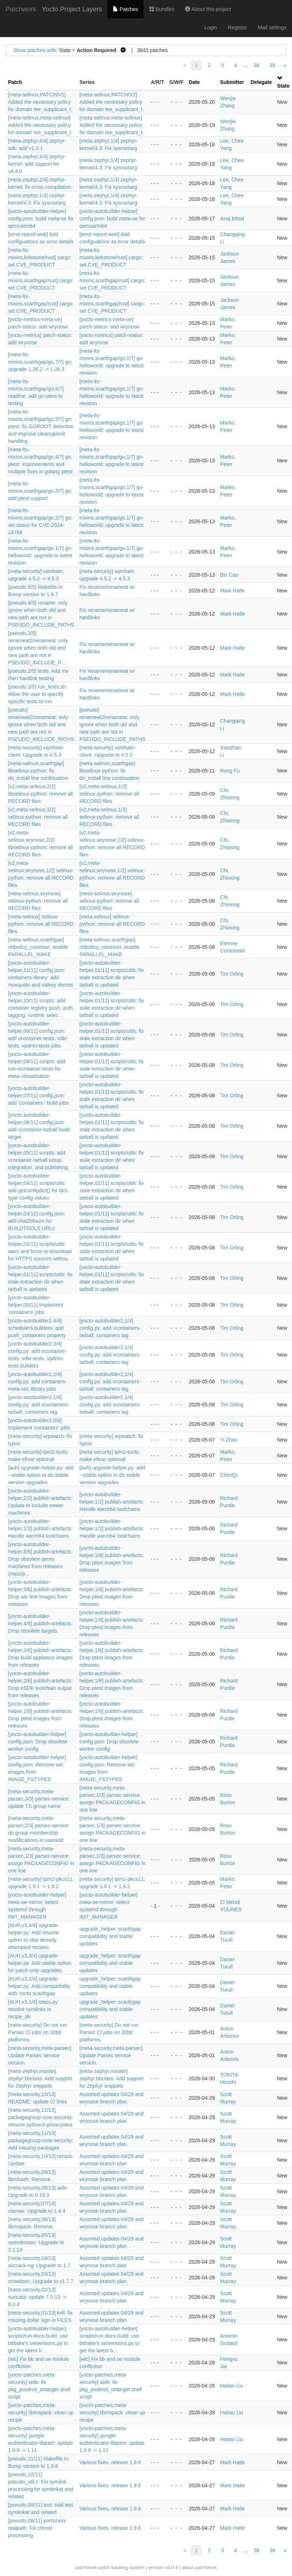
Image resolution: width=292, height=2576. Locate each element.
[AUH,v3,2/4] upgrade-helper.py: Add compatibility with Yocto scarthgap (39, 1986)
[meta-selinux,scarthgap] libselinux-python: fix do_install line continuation (38, 770)
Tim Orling (232, 974)
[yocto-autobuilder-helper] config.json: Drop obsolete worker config (37, 1741)
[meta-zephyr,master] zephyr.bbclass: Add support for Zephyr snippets (40, 2078)
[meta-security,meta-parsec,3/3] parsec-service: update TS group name (39, 1798)
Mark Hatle (232, 591)
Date (194, 82)
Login (210, 27)
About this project (208, 9)
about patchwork (199, 2567)
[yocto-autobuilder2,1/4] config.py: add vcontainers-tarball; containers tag (110, 1328)
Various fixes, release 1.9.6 (110, 2462)
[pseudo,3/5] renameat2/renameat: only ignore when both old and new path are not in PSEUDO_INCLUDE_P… (38, 647)
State (283, 86)
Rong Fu (230, 771)
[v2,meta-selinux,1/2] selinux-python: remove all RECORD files (109, 794)
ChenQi (228, 1475)
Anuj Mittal (232, 218)
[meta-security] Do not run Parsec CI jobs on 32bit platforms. (37, 2032)
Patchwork (20, 9)
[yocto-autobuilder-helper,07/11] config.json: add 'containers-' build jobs (38, 1095)
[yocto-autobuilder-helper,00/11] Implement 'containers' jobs (35, 1305)
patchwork (86, 2567)
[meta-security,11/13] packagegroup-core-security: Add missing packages (40, 2140)
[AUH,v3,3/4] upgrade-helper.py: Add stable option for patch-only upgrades (39, 1963)
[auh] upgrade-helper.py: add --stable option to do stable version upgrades (41, 1475)
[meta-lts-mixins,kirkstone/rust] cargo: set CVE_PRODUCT (40, 257)
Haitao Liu (231, 2386)
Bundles (161, 9)
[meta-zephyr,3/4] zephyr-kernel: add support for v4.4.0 (37, 164)
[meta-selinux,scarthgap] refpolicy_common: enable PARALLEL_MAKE (38, 947)
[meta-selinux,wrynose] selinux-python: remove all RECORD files (38, 901)
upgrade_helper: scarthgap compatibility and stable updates (110, 1936)
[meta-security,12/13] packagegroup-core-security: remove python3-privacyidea (40, 2117)
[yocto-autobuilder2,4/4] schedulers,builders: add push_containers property (37, 1328)
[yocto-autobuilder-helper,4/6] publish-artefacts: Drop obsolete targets (40, 1623)
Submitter (232, 82)
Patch (15, 82)
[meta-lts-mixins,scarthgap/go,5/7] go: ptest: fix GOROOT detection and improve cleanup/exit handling (41, 426)
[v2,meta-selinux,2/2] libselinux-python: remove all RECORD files (40, 794)
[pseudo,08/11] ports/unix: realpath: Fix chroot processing (37, 2528)
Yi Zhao (229, 1440)
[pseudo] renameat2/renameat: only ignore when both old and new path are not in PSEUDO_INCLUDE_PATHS (41, 724)
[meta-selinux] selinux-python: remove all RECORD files (41, 924)
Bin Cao (229, 575)
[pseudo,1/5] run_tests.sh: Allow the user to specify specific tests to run (37, 694)
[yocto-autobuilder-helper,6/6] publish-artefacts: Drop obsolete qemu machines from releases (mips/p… (40, 1559)
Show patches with (34, 50)
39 (273, 65)
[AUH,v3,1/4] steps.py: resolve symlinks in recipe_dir (33, 2009)
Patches (125, 9)
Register (237, 27)
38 (256, 65)
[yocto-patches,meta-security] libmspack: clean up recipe (41, 2412)
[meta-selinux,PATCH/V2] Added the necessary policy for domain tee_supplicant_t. (40, 102)
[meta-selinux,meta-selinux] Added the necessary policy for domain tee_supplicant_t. (40, 125)
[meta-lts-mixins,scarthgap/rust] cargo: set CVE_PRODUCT (41, 280)
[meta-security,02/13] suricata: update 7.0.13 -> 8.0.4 (37, 2297)
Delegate (261, 82)
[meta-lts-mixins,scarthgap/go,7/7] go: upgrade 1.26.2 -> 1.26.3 (40, 362)
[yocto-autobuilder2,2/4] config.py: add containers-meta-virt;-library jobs (37, 1381)
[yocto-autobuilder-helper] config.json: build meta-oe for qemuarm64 (41, 218)
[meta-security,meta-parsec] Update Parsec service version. (39, 2055)
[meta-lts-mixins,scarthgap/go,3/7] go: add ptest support (40, 491)
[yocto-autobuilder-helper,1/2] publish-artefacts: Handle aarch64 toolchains (112, 1501)
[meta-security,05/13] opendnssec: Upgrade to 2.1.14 (36, 2242)
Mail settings (272, 27)
